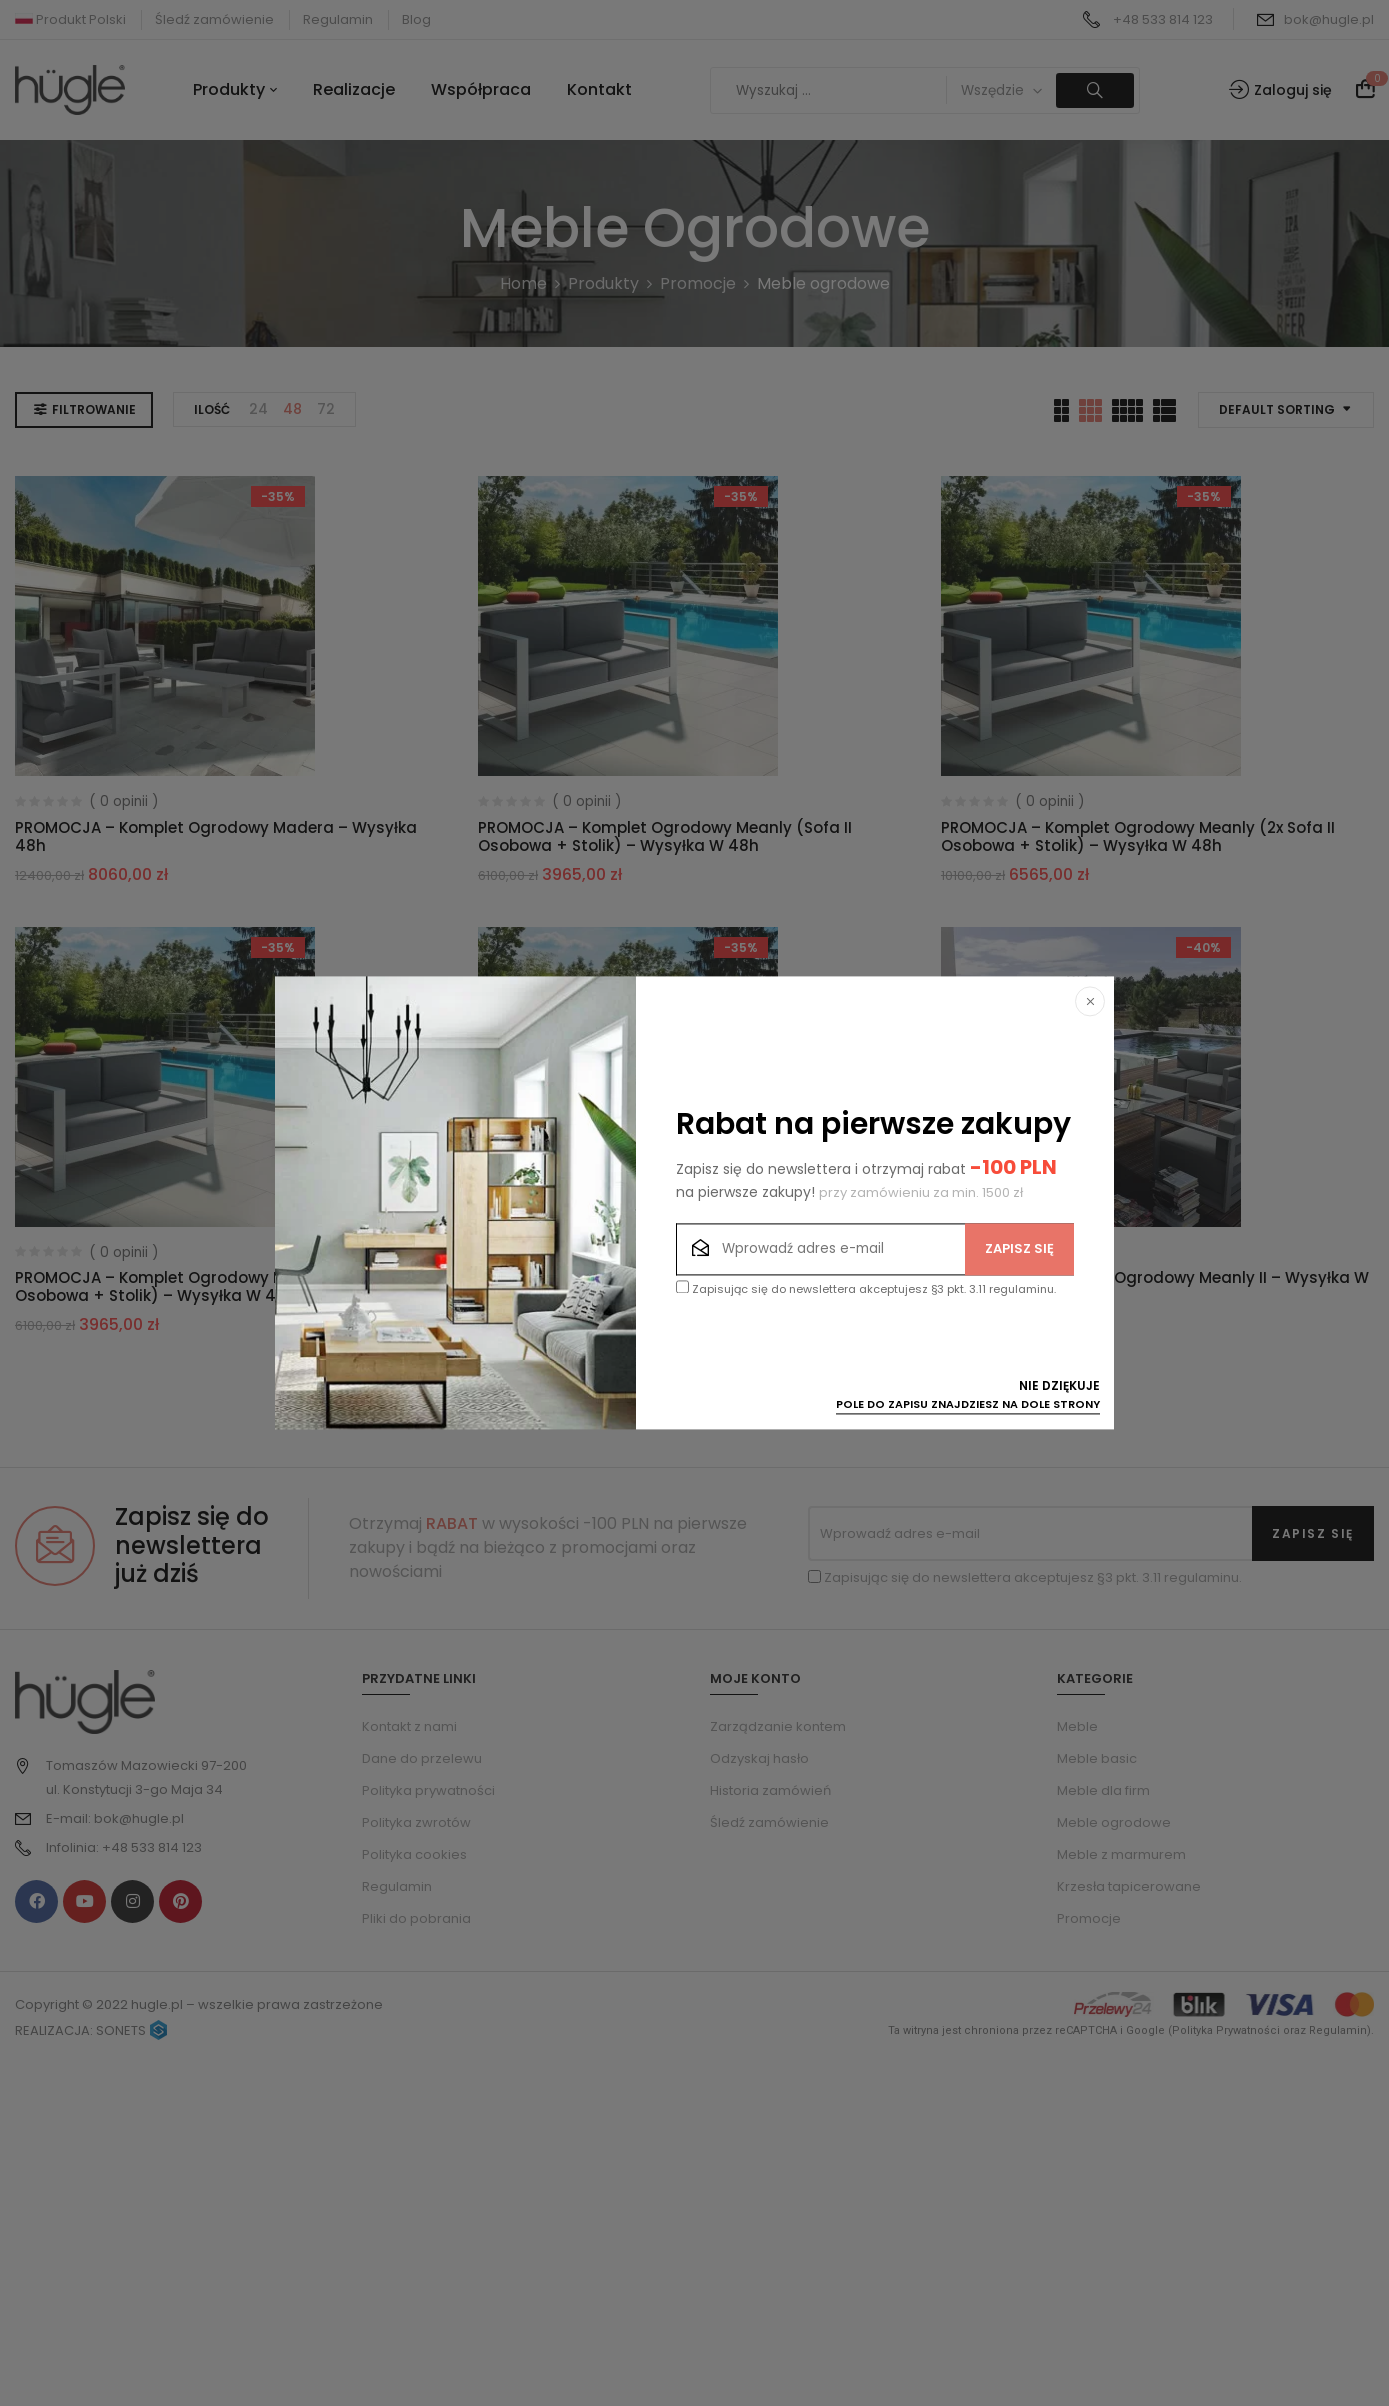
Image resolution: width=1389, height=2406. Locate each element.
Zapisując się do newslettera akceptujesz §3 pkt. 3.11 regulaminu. (866, 1289)
